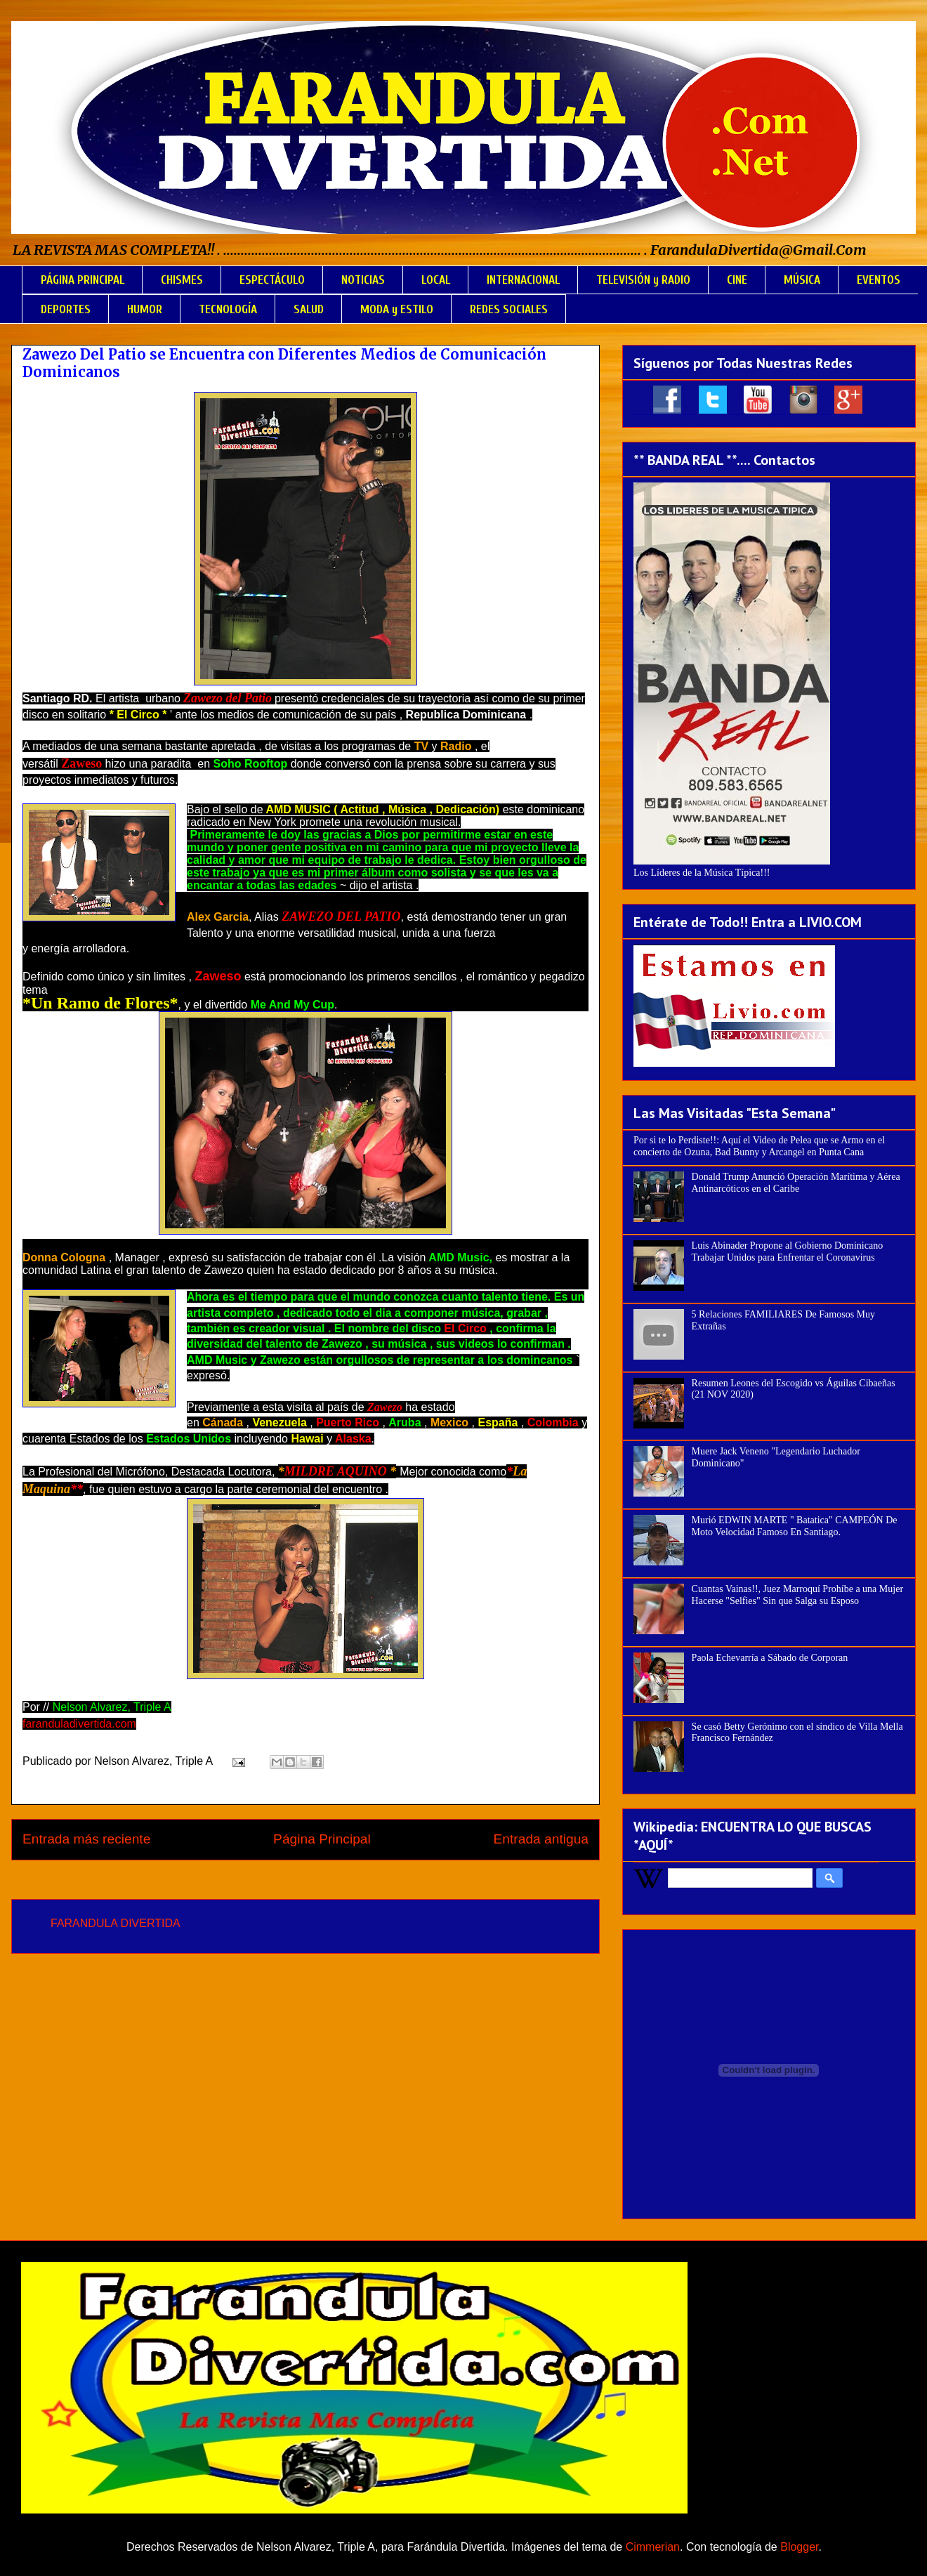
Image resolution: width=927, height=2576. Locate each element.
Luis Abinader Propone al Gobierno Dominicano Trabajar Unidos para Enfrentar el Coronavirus (787, 1251)
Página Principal (322, 1839)
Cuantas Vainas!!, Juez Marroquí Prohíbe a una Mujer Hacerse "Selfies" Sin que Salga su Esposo (797, 1595)
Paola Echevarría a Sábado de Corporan (770, 1657)
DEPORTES (66, 309)
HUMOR (144, 309)
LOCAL (435, 280)
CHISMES (182, 280)
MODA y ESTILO (396, 309)
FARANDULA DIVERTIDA (115, 1923)
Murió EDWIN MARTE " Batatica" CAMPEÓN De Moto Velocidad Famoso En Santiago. (795, 1526)
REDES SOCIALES (509, 309)
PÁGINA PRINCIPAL (82, 280)
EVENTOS (878, 280)
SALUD (309, 309)
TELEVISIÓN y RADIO (643, 280)
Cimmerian (653, 2547)
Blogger (799, 2547)
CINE (737, 280)
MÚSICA (802, 280)
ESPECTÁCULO (272, 280)
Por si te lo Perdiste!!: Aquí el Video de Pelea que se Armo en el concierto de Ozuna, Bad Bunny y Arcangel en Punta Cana (759, 1146)
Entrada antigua (541, 1839)
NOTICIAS (363, 280)
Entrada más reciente (86, 1839)
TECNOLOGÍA (228, 309)
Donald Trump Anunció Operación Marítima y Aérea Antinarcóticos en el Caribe (796, 1182)
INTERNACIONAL (523, 280)
